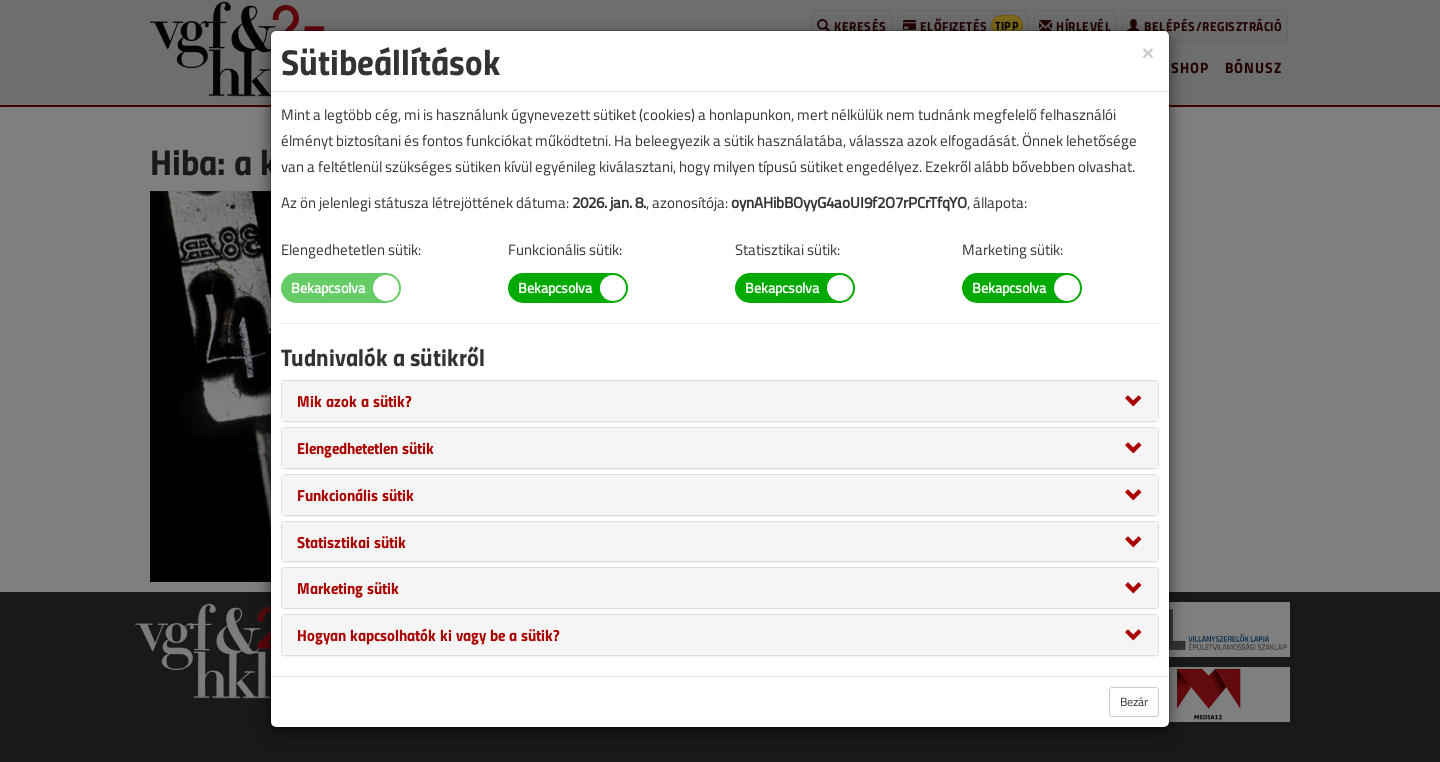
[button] (354, 400)
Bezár (1134, 701)
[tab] (720, 401)
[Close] (1148, 51)
